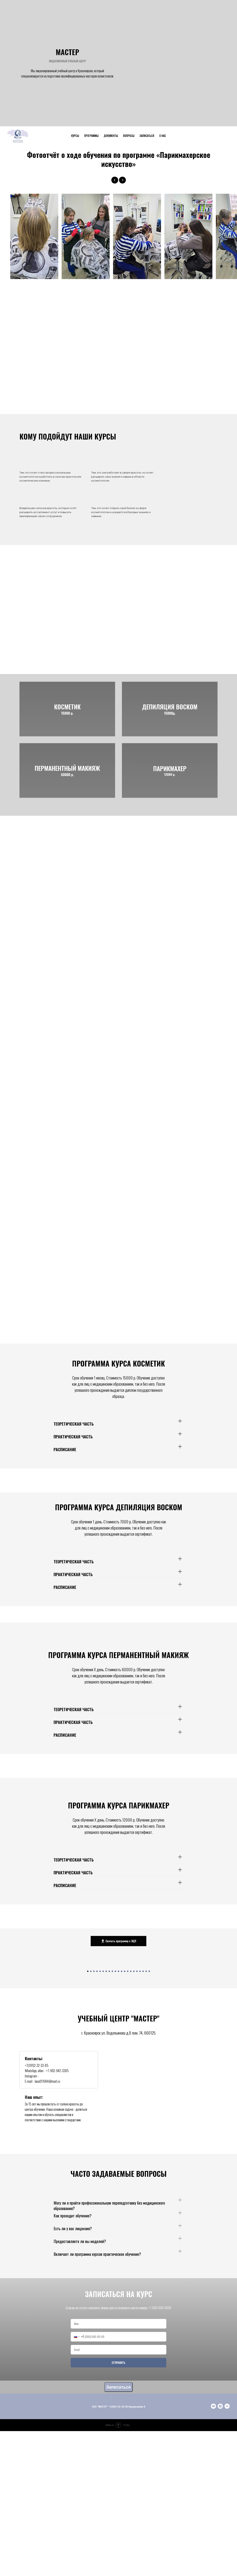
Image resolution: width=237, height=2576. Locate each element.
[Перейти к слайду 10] (115, 2116)
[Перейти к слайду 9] (112, 2116)
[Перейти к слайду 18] (140, 2116)
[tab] (48, 2214)
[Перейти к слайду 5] (100, 2116)
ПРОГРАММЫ (91, 136)
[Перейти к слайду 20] (146, 2116)
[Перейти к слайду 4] (97, 2116)
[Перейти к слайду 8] (109, 2116)
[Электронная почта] (213, 2552)
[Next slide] (122, 180)
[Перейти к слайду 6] (103, 2116)
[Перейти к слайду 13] (124, 2116)
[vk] (227, 2552)
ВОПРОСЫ (128, 136)
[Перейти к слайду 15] (130, 2116)
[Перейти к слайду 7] (106, 2116)
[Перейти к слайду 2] (91, 2116)
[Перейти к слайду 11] (118, 2116)
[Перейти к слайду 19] (143, 2116)
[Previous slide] (114, 180)
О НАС (162, 136)
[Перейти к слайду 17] (137, 2116)
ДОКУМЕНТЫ (111, 136)
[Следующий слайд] (174, 2036)
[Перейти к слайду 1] (87, 2116)
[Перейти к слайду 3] (94, 2116)
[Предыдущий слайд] (62, 2036)
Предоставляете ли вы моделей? (80, 2386)
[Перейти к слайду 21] (149, 2116)
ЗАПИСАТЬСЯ (147, 136)
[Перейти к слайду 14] (127, 2116)
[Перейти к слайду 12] (121, 2116)
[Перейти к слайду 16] (134, 2116)
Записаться (118, 2531)
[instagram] (220, 2552)
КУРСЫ (75, 136)
